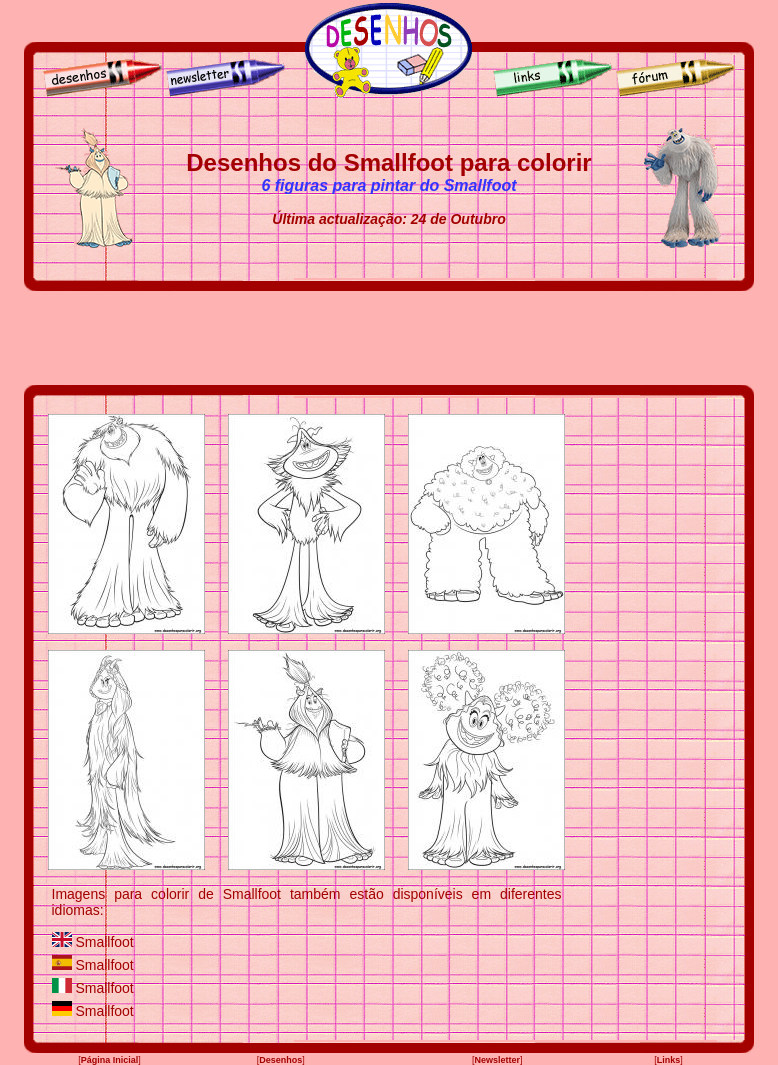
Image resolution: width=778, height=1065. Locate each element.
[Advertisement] (389, 338)
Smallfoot (104, 942)
